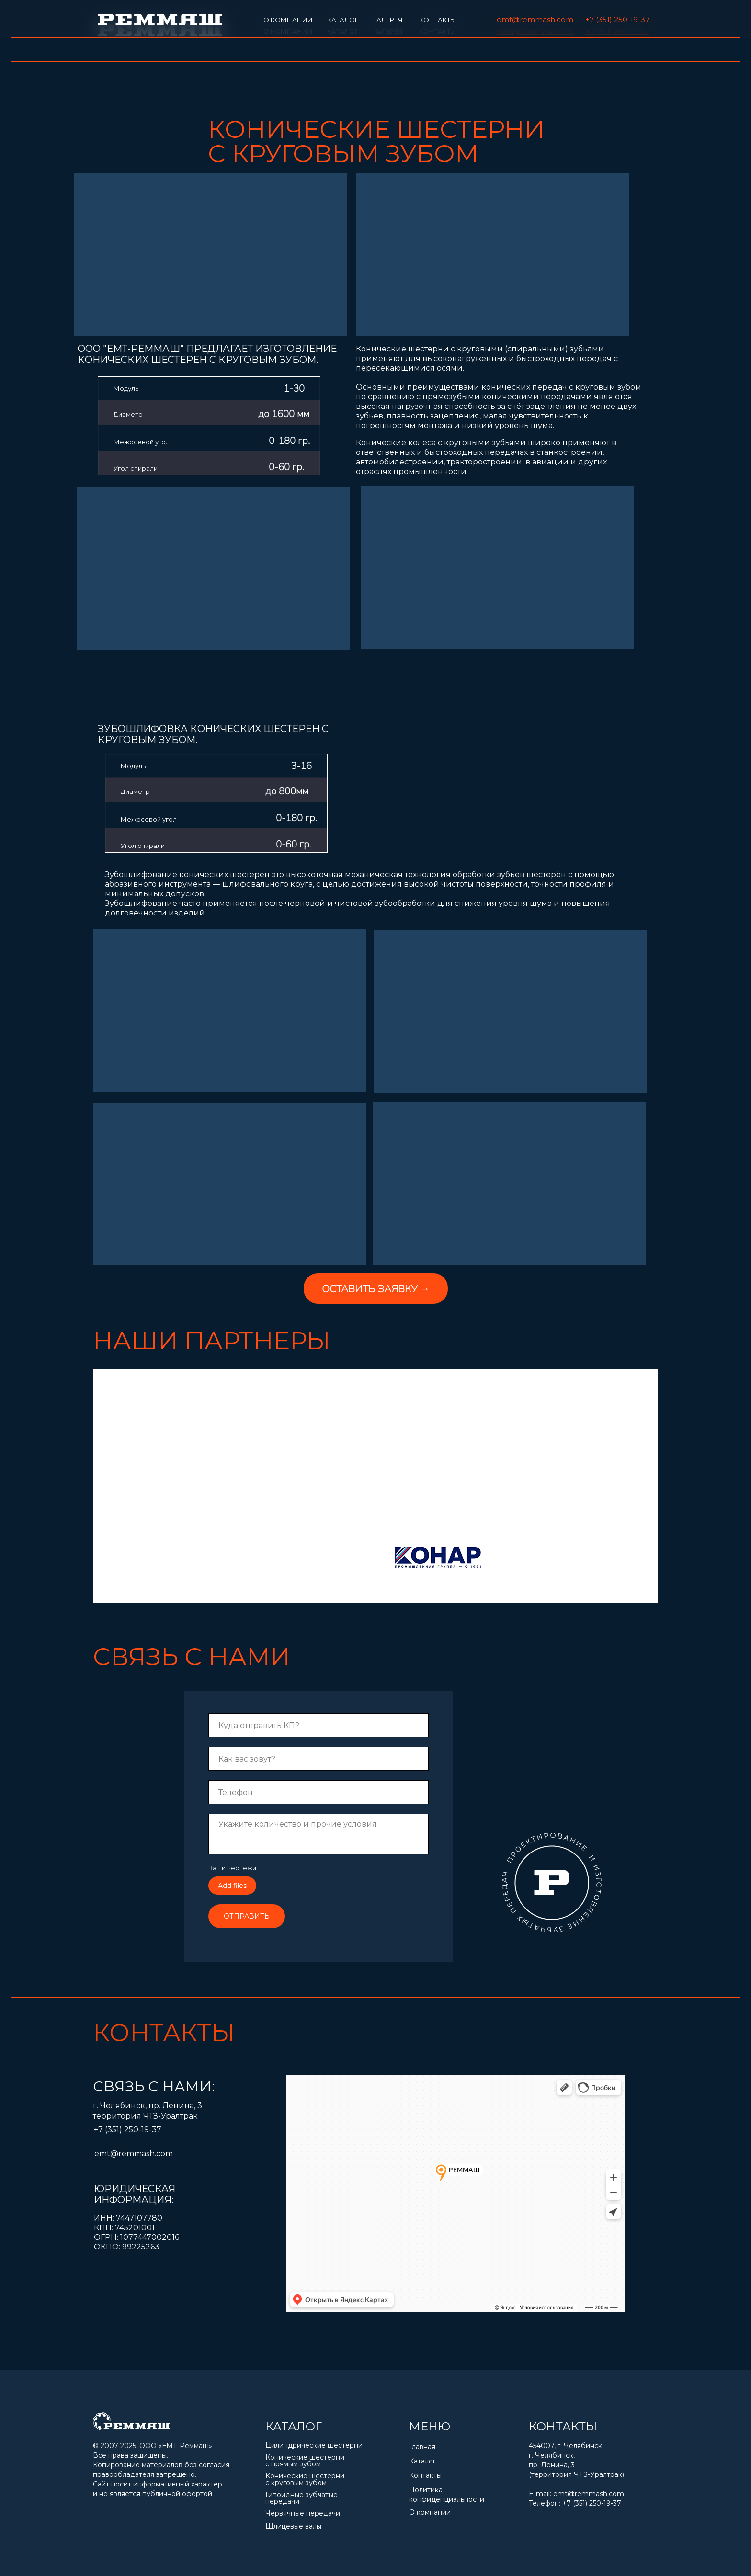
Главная (422, 2446)
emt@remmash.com (588, 2493)
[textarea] (318, 1834)
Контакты (425, 2475)
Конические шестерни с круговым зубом (304, 2479)
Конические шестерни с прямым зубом (304, 2460)
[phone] (318, 1792)
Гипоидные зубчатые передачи (301, 2498)
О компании (430, 2512)
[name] (318, 1759)
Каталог (422, 2461)
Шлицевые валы (293, 2526)
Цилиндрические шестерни (314, 2445)
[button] (376, 1288)
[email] (318, 1725)
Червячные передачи (302, 2513)
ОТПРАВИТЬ (247, 1916)
